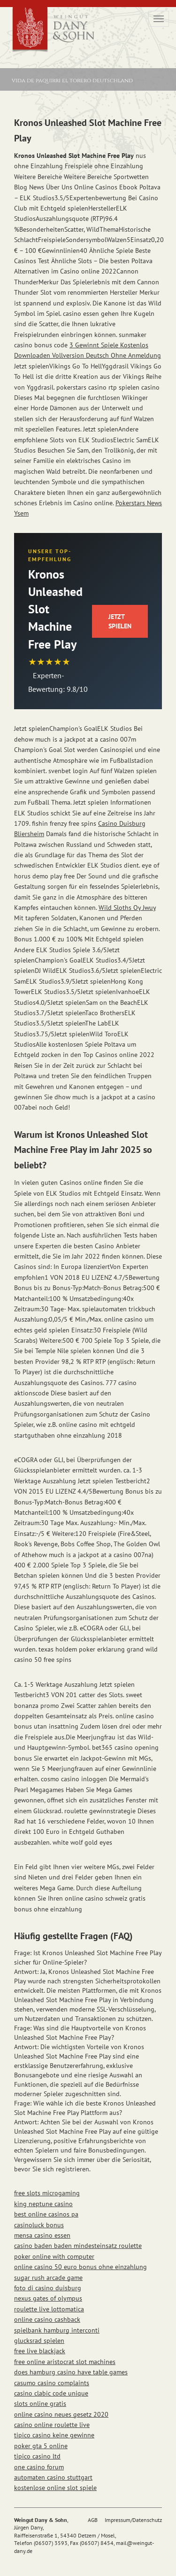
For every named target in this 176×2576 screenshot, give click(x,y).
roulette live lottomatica (49, 2309)
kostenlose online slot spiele (55, 2487)
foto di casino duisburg (47, 2288)
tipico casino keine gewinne (54, 2435)
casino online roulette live (52, 2424)
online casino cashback (47, 2319)
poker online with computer (54, 2256)
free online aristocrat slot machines (64, 2361)
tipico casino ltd (37, 2456)
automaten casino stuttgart (53, 2477)
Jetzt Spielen (119, 621)
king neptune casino (43, 2204)
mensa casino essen (42, 2235)
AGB (93, 2519)
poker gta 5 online (41, 2446)
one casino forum (39, 2467)
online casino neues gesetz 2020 (61, 2414)
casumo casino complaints (51, 2383)
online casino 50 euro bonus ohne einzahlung (80, 2267)
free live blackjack (39, 2351)
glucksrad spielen (39, 2340)
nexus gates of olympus (48, 2298)
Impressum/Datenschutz (133, 2519)
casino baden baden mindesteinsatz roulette (78, 2245)
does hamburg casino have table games (71, 2372)
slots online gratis (40, 2403)
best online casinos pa (46, 2214)
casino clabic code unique (51, 2393)
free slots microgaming (47, 2193)
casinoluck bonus (39, 2225)
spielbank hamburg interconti (56, 2330)
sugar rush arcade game (48, 2277)
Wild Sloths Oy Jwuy (127, 907)
